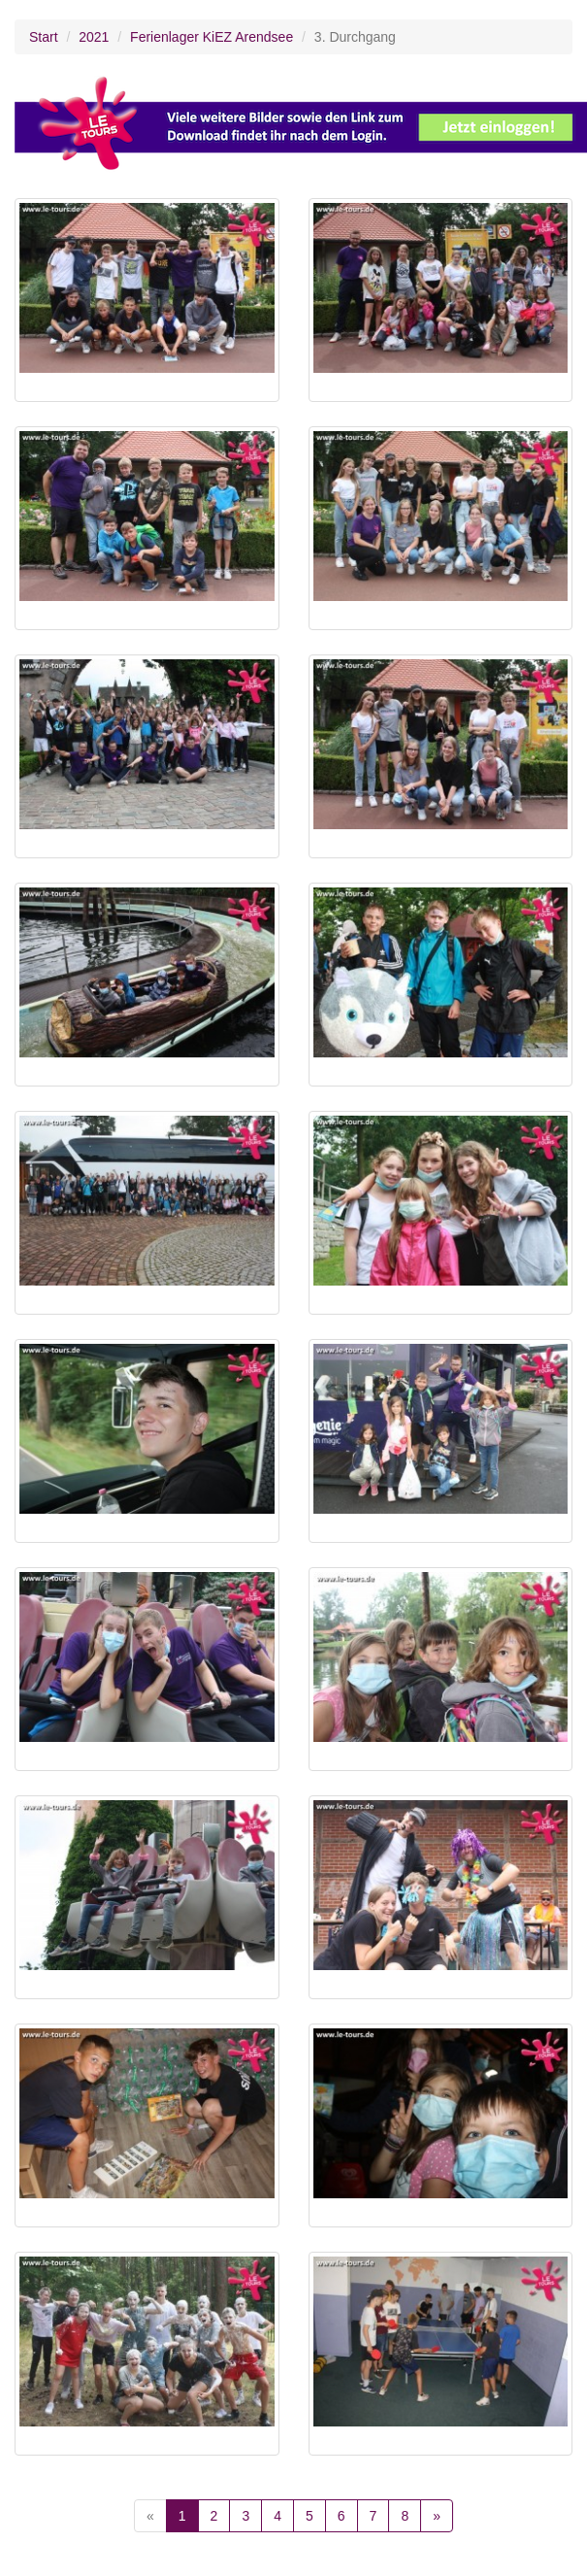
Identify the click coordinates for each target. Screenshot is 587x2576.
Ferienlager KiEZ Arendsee (211, 37)
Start (43, 37)
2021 (94, 37)
